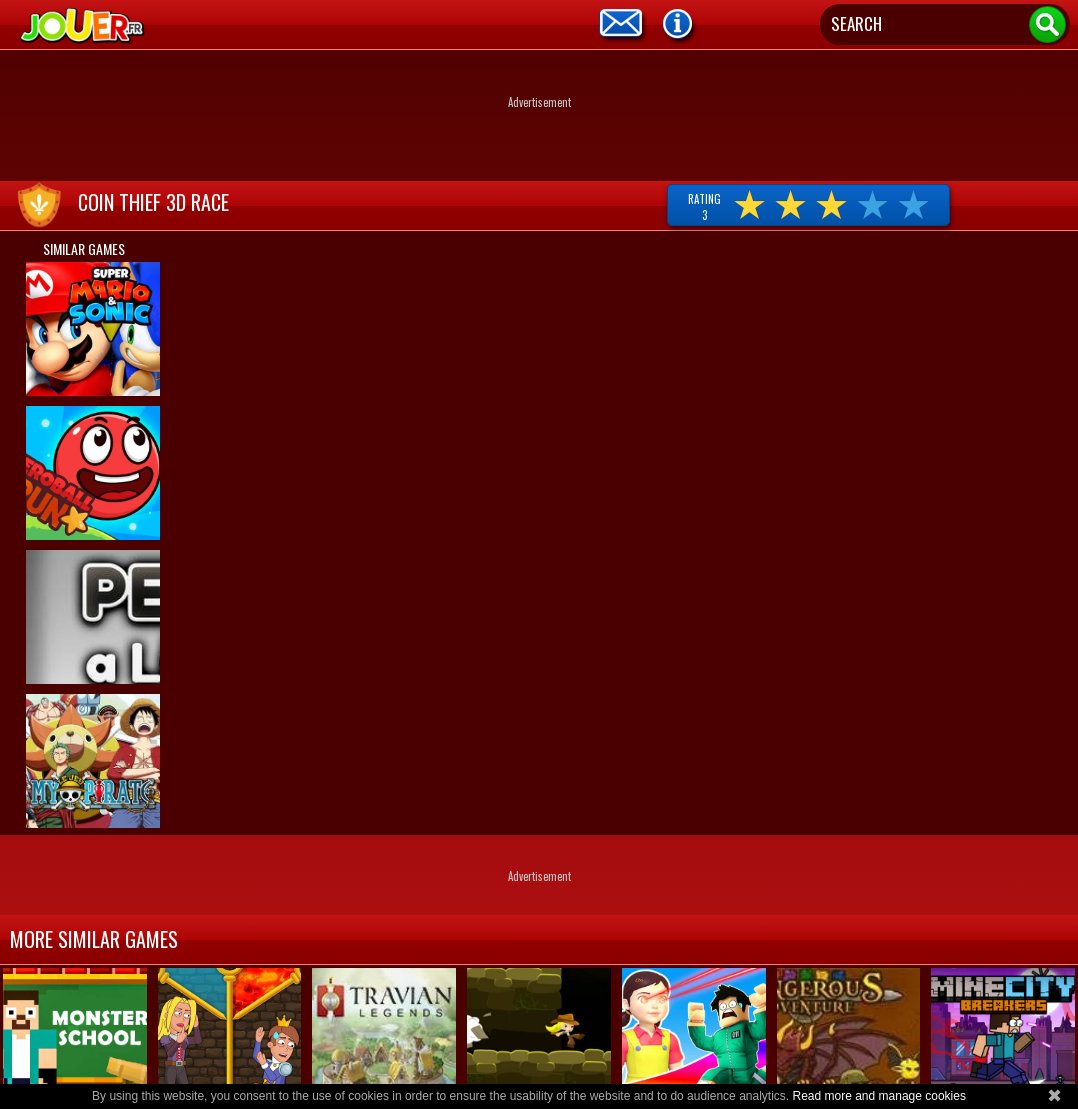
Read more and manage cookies (878, 1096)
